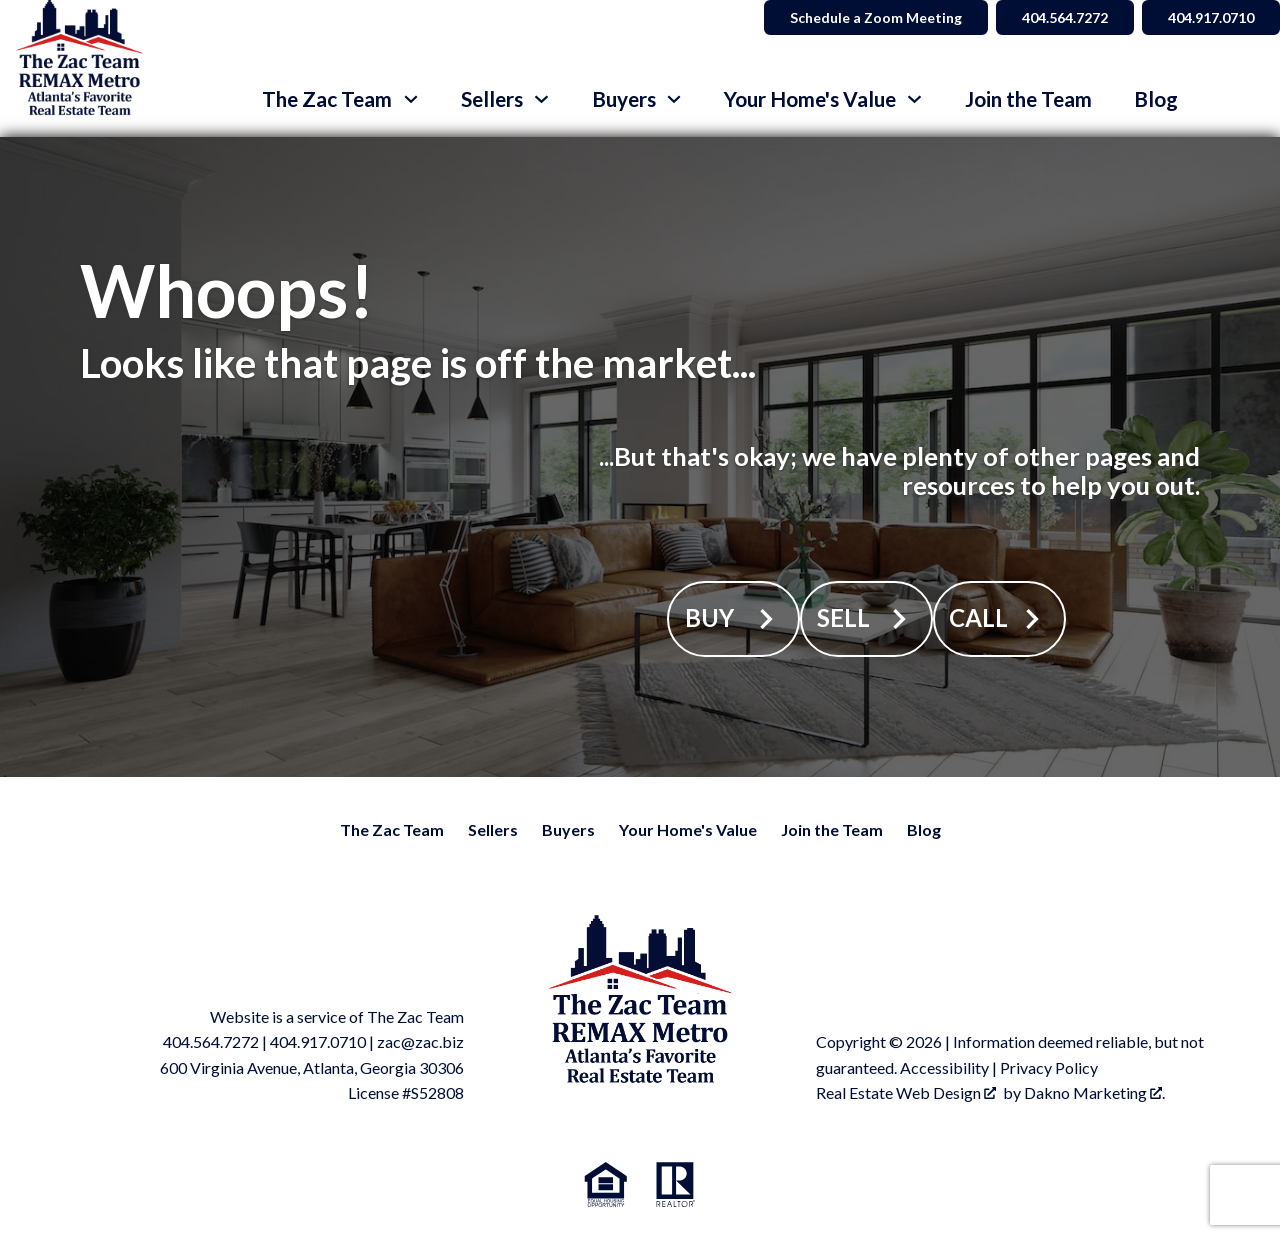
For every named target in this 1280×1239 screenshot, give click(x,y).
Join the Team (1028, 99)
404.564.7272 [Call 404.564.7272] (1065, 17)
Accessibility (944, 1067)
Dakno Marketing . (1094, 1092)
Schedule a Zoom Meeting (876, 17)
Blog (1156, 99)
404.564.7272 (211, 1041)
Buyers (568, 829)
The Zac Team (392, 829)
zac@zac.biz (420, 1041)
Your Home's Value (688, 829)
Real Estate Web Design (906, 1092)
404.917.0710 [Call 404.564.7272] (1211, 17)
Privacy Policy (1049, 1067)
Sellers (493, 829)
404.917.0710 (318, 1041)
